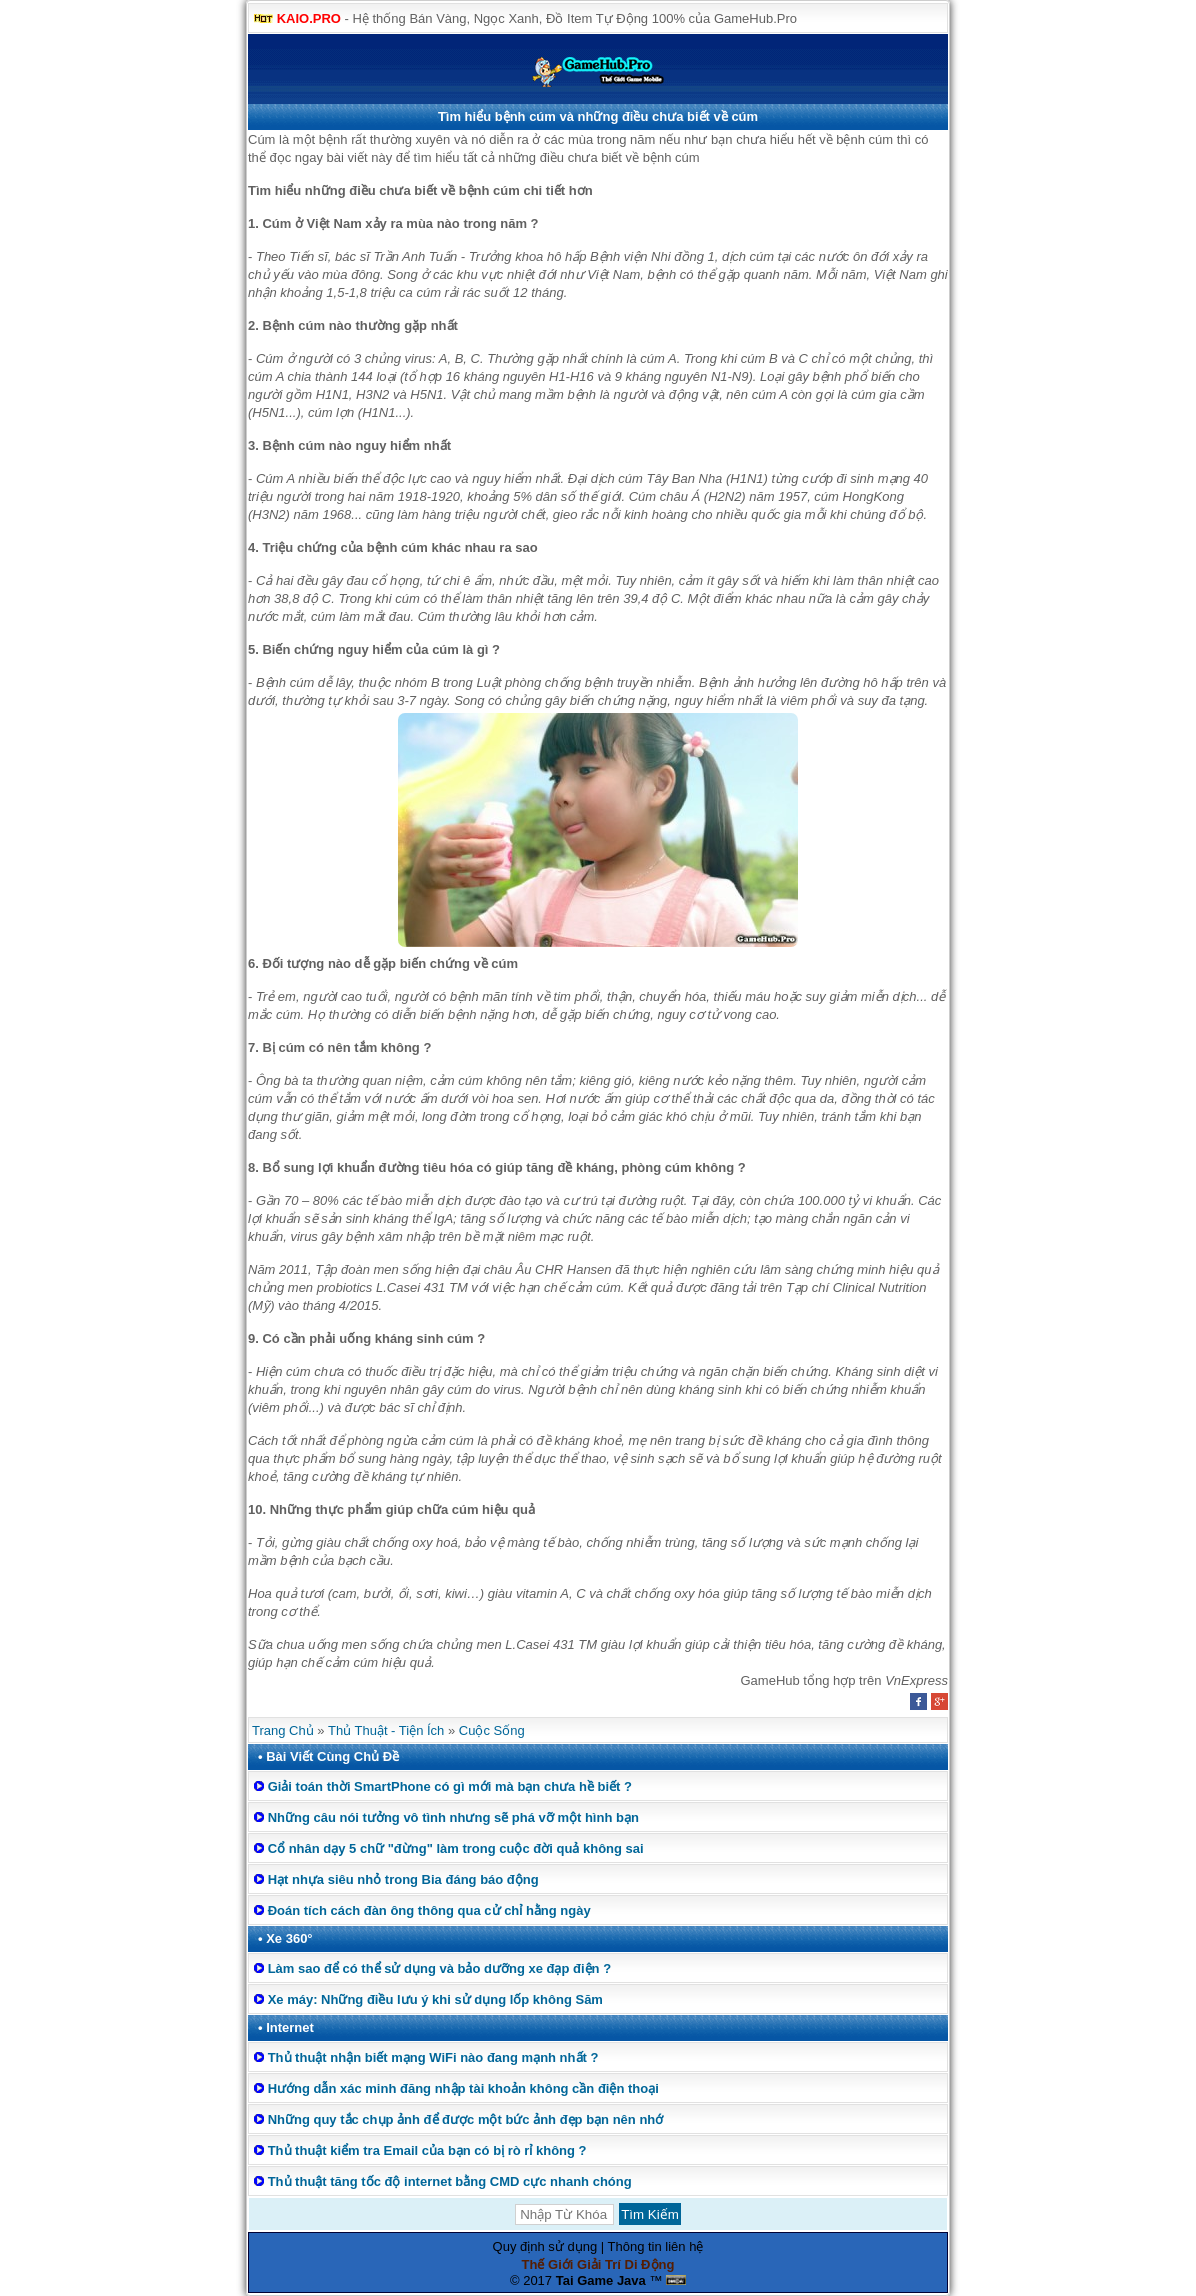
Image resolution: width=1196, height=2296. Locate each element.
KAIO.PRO (309, 18)
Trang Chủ (283, 1730)
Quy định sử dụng (545, 2246)
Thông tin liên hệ (656, 2246)
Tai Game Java (601, 2280)
